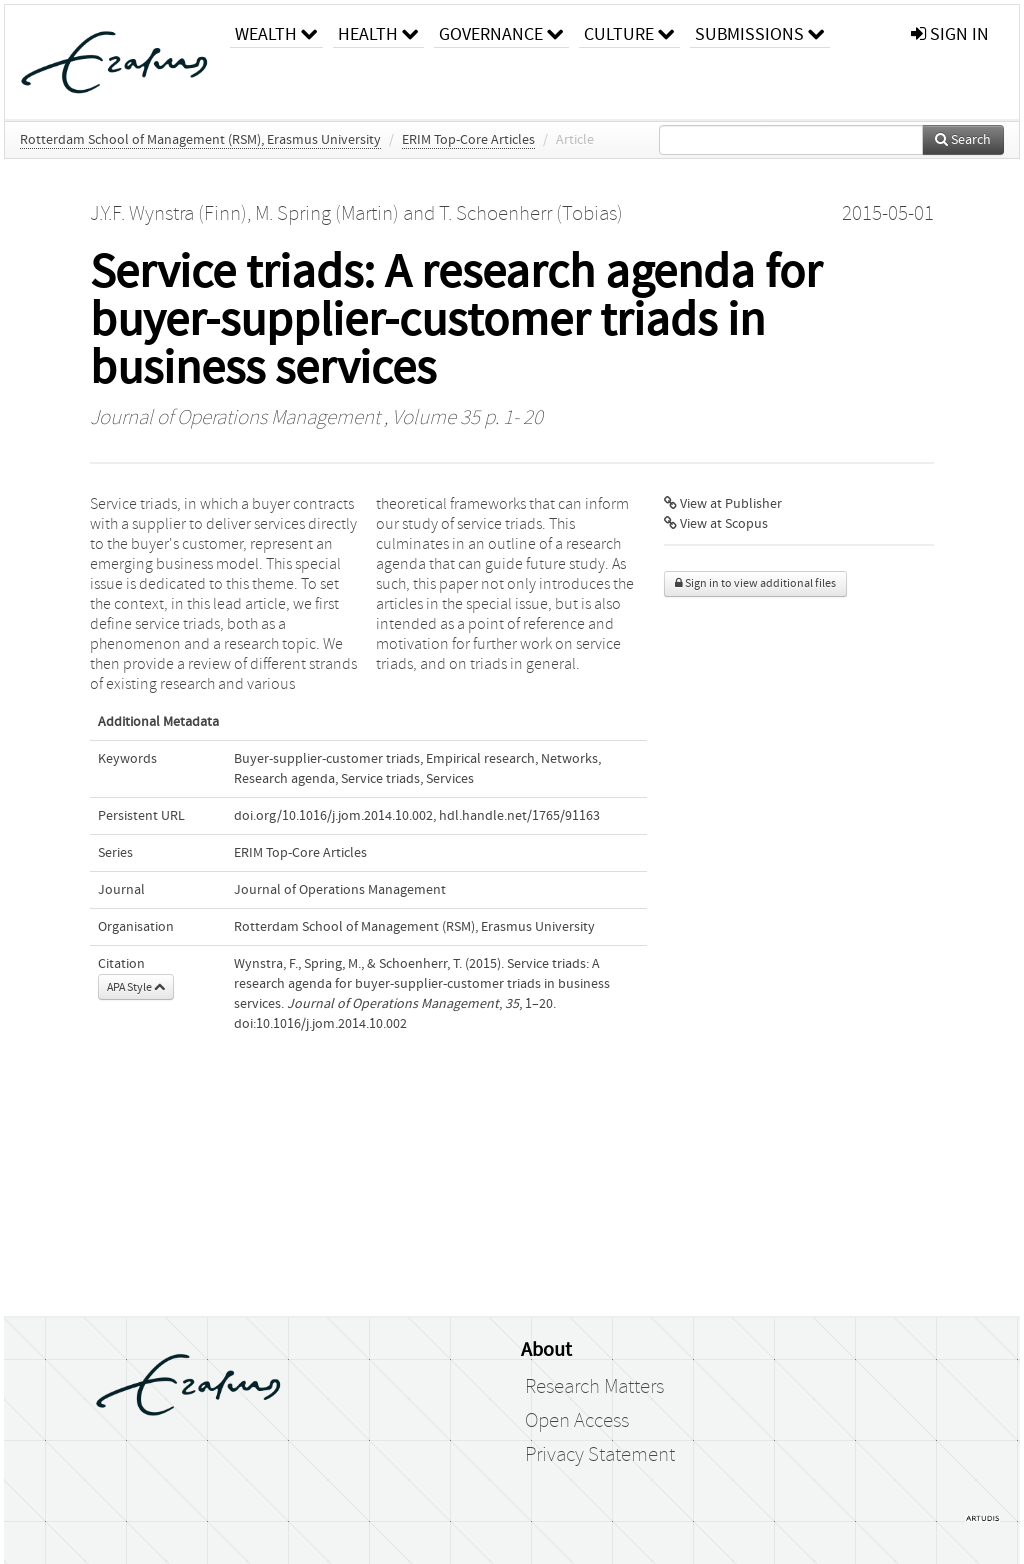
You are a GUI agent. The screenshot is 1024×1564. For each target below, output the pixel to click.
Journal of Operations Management (235, 418)
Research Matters (594, 1387)
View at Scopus (716, 524)
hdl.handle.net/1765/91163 (519, 816)
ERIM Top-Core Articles (468, 140)
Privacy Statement (600, 1455)
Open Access (577, 1421)
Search (963, 140)
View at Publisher (723, 504)
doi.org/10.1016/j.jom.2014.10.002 (333, 816)
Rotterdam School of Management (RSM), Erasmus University (200, 140)
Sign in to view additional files (755, 583)
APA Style (136, 987)
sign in (950, 34)
